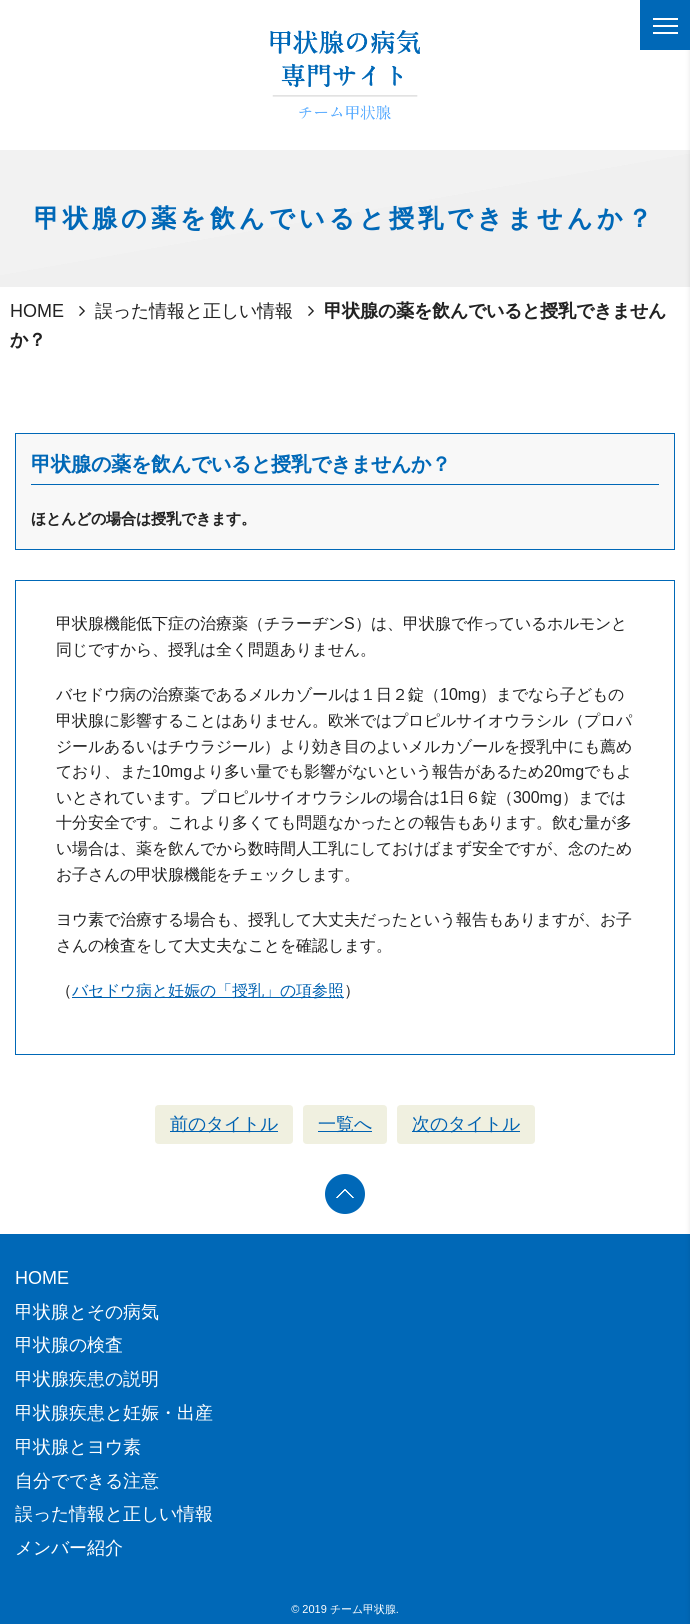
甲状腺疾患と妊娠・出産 (114, 1413)
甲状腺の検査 (69, 1345)
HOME (37, 311)
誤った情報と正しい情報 (194, 311)
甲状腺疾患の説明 (87, 1379)
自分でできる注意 (87, 1481)
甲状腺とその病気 (87, 1312)
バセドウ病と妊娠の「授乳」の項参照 (208, 990)
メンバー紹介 (69, 1548)
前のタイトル (224, 1124)
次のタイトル (466, 1124)
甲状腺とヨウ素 (78, 1447)
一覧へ (345, 1124)
